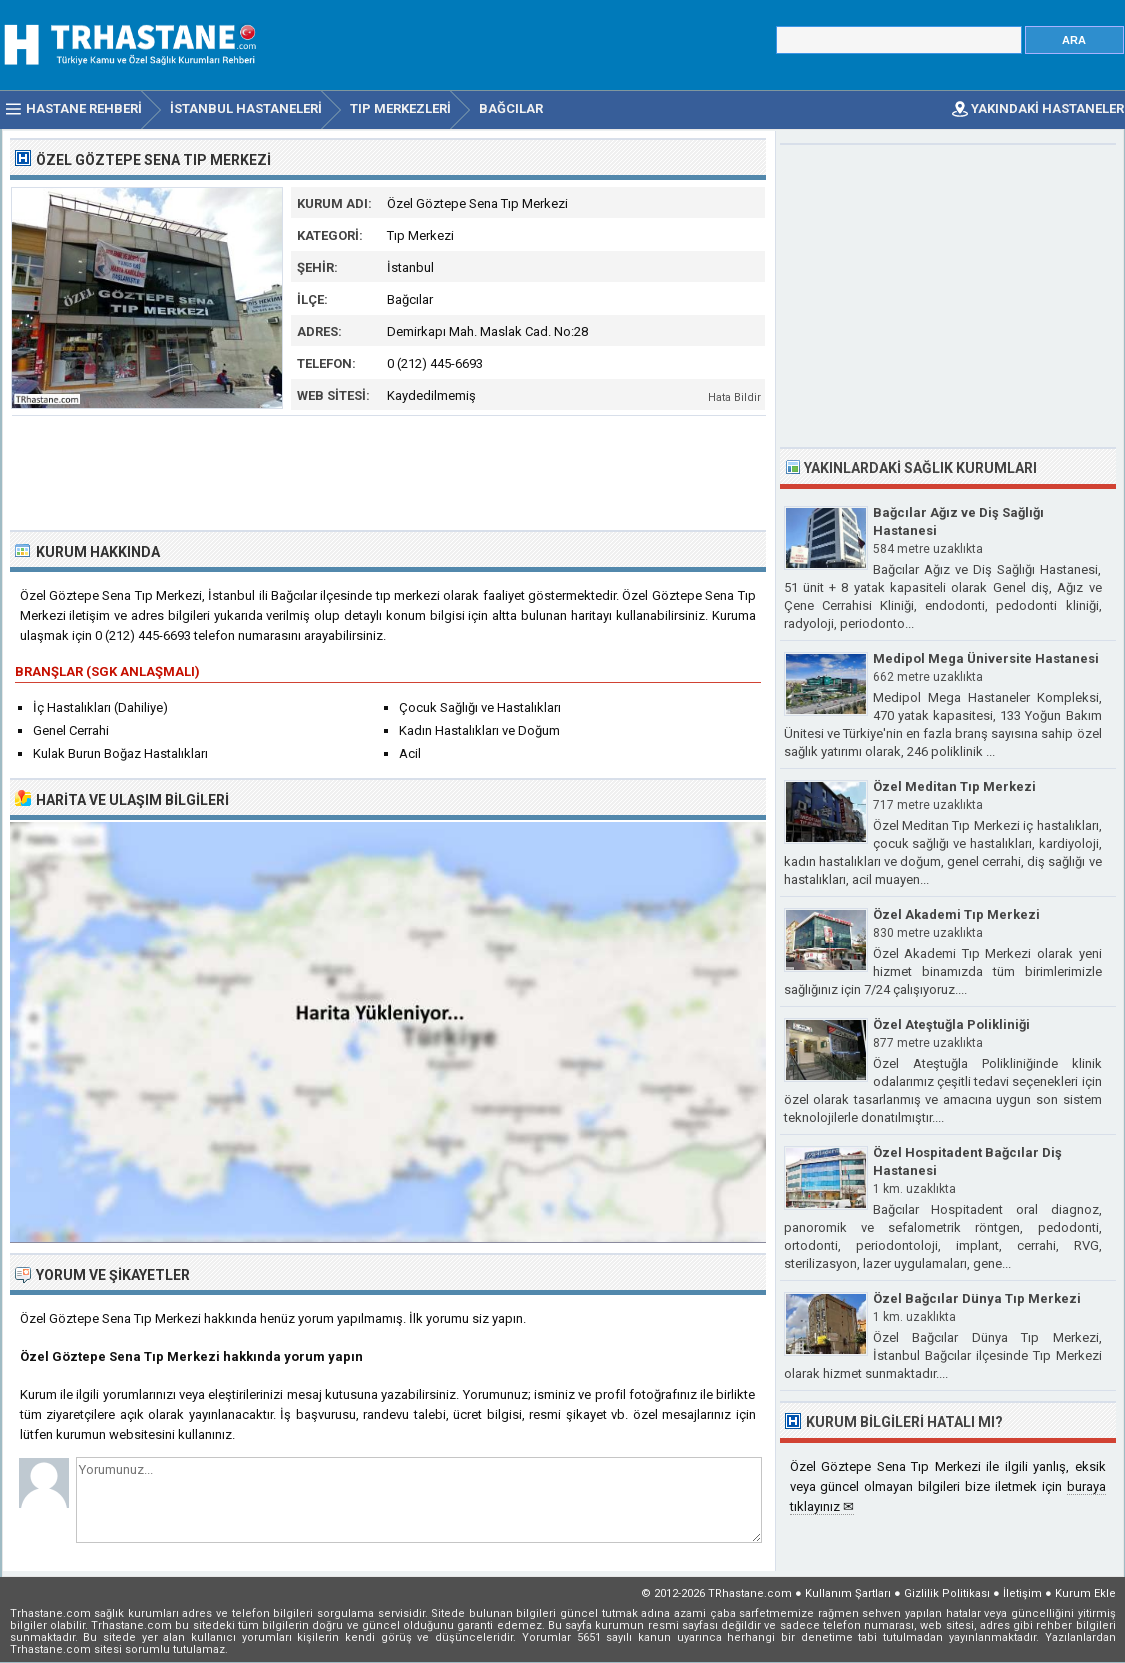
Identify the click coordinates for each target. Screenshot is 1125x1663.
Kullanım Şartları (848, 1593)
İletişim (1022, 1593)
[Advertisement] (389, 471)
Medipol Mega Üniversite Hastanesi (986, 658)
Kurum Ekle (1085, 1593)
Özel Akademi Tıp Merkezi (956, 914)
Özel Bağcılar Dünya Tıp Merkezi (977, 1298)
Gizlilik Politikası (947, 1593)
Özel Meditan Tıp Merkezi (954, 786)
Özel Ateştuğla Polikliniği (951, 1024)
